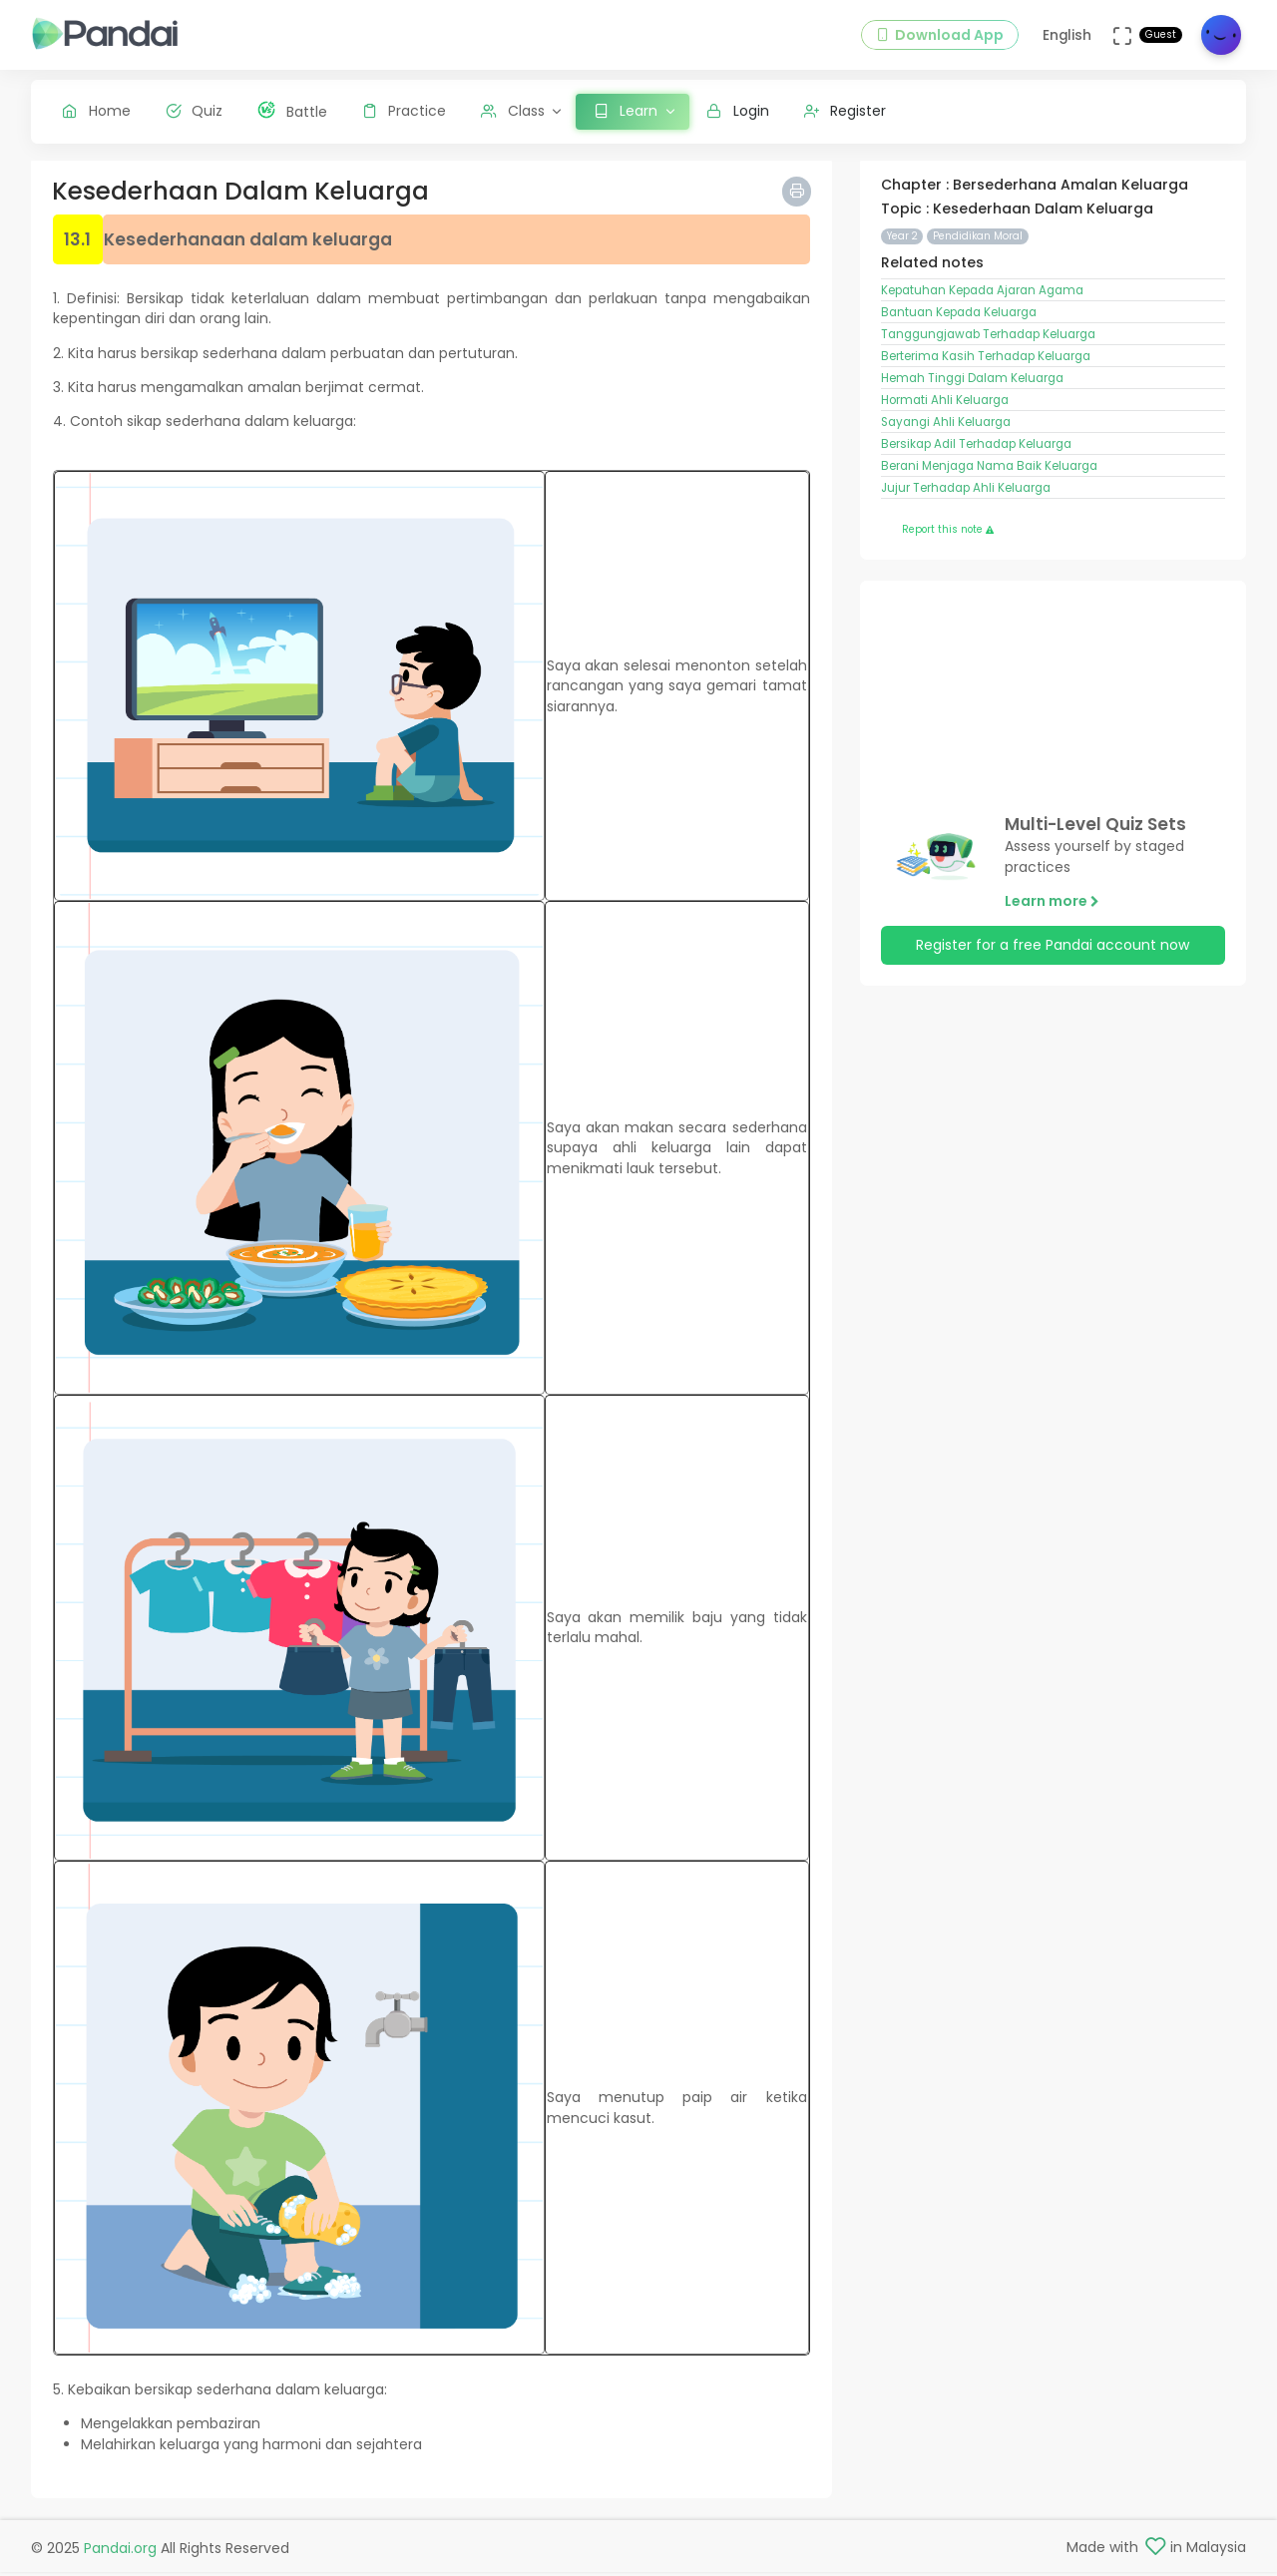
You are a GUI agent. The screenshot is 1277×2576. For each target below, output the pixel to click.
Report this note (948, 535)
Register (845, 111)
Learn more (1052, 906)
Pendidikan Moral (978, 240)
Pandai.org (120, 2552)
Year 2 (902, 240)
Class (513, 111)
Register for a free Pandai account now (1052, 951)
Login (737, 111)
